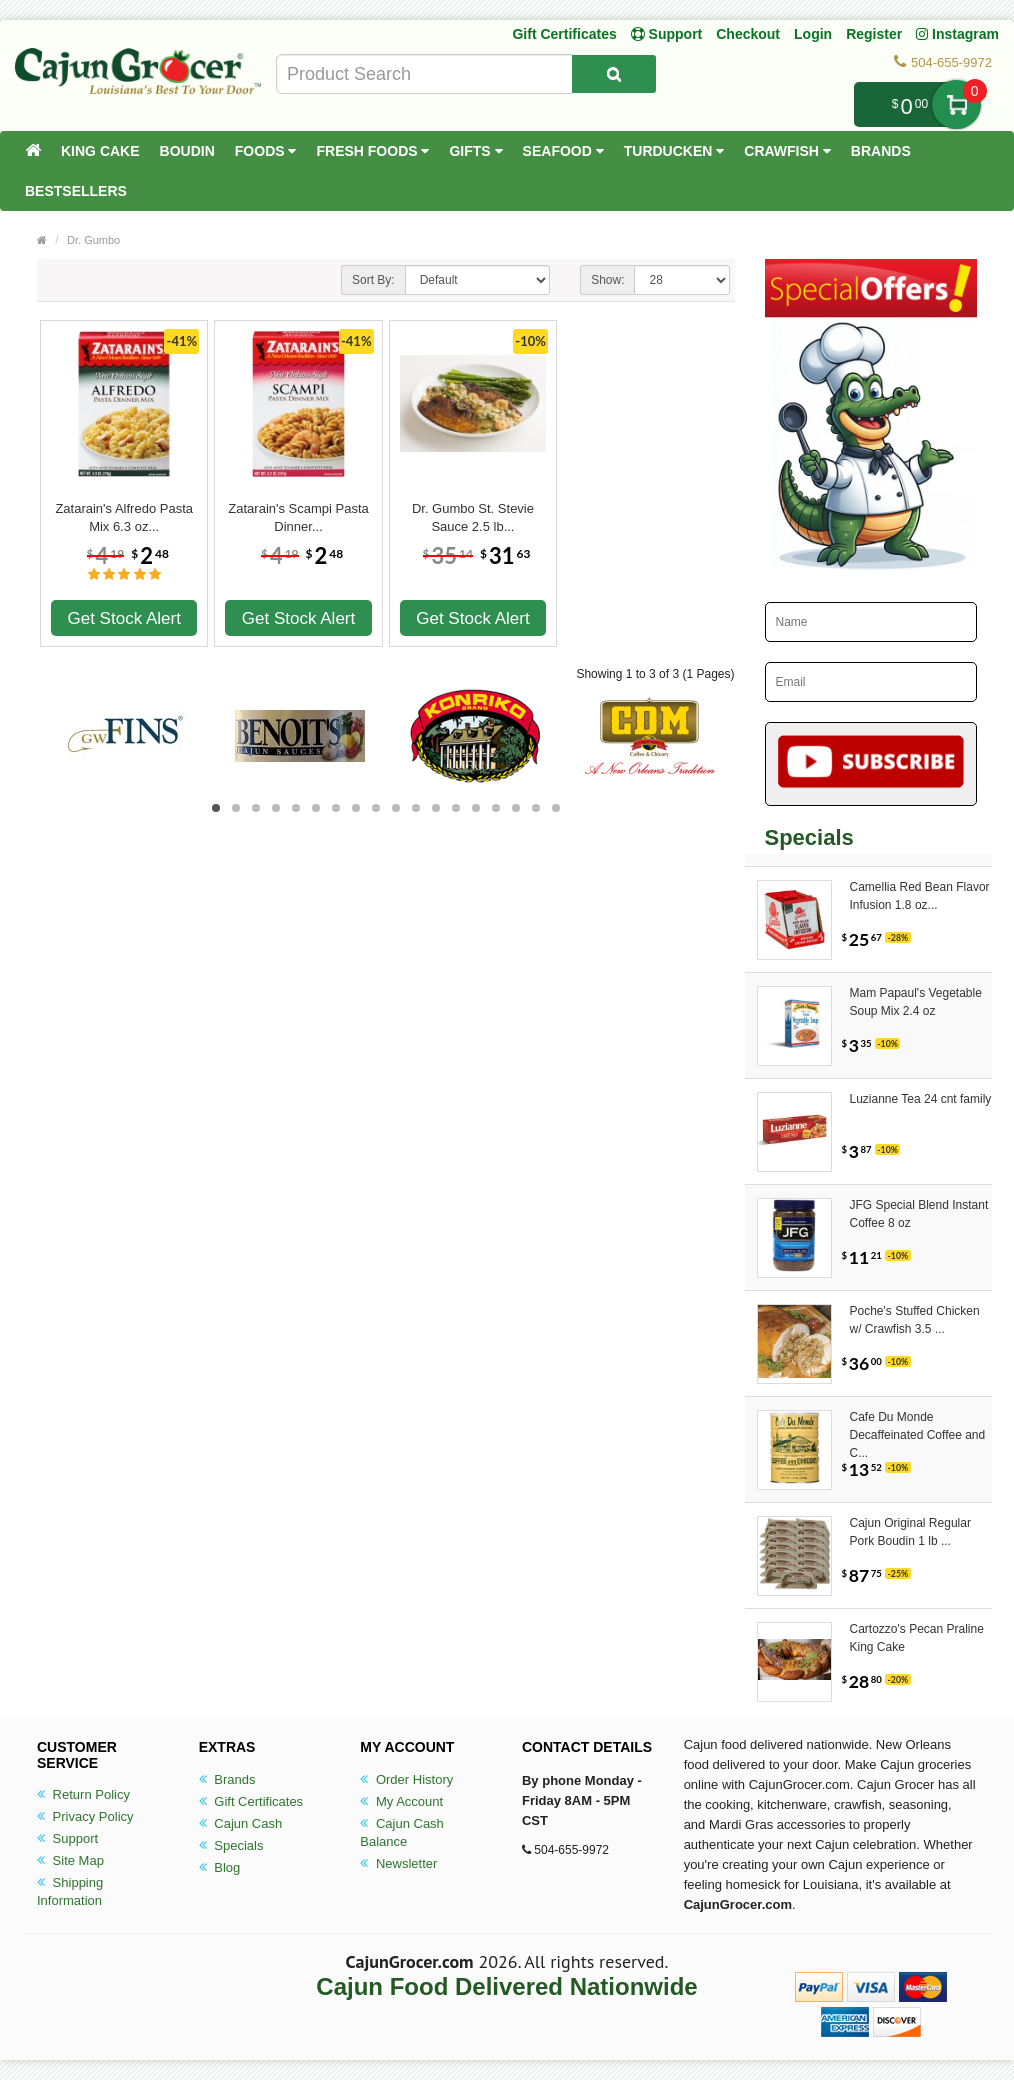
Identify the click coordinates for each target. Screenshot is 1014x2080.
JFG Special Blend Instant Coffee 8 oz (919, 1214)
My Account (401, 1801)
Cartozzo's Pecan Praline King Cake (917, 1638)
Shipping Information (70, 1891)
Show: (607, 280)
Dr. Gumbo (93, 240)
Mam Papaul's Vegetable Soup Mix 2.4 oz (916, 1002)
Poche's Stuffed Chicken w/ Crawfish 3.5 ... (915, 1320)
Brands (881, 151)
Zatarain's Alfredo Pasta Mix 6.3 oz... (124, 517)
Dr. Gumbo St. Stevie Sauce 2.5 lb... (473, 517)
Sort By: (373, 280)
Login (813, 34)
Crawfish (787, 151)
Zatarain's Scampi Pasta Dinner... (298, 517)
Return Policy (83, 1794)
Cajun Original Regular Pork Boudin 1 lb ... (910, 1532)
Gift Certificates (564, 34)
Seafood (563, 151)
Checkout (748, 34)
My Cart (956, 104)
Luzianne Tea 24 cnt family (921, 1099)
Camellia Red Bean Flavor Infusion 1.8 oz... (920, 896)
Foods (266, 151)
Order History (406, 1779)
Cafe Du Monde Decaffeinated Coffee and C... (918, 1426)
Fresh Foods (372, 151)
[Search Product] (614, 74)
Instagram (957, 34)
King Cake (100, 151)
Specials (231, 1845)
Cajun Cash (241, 1823)
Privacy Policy (85, 1816)
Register (874, 34)
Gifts (475, 151)
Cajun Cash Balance (402, 1832)
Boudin (187, 151)
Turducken (674, 151)
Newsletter (398, 1863)
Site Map (70, 1860)
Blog (220, 1867)
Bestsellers (76, 191)
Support (67, 1838)
